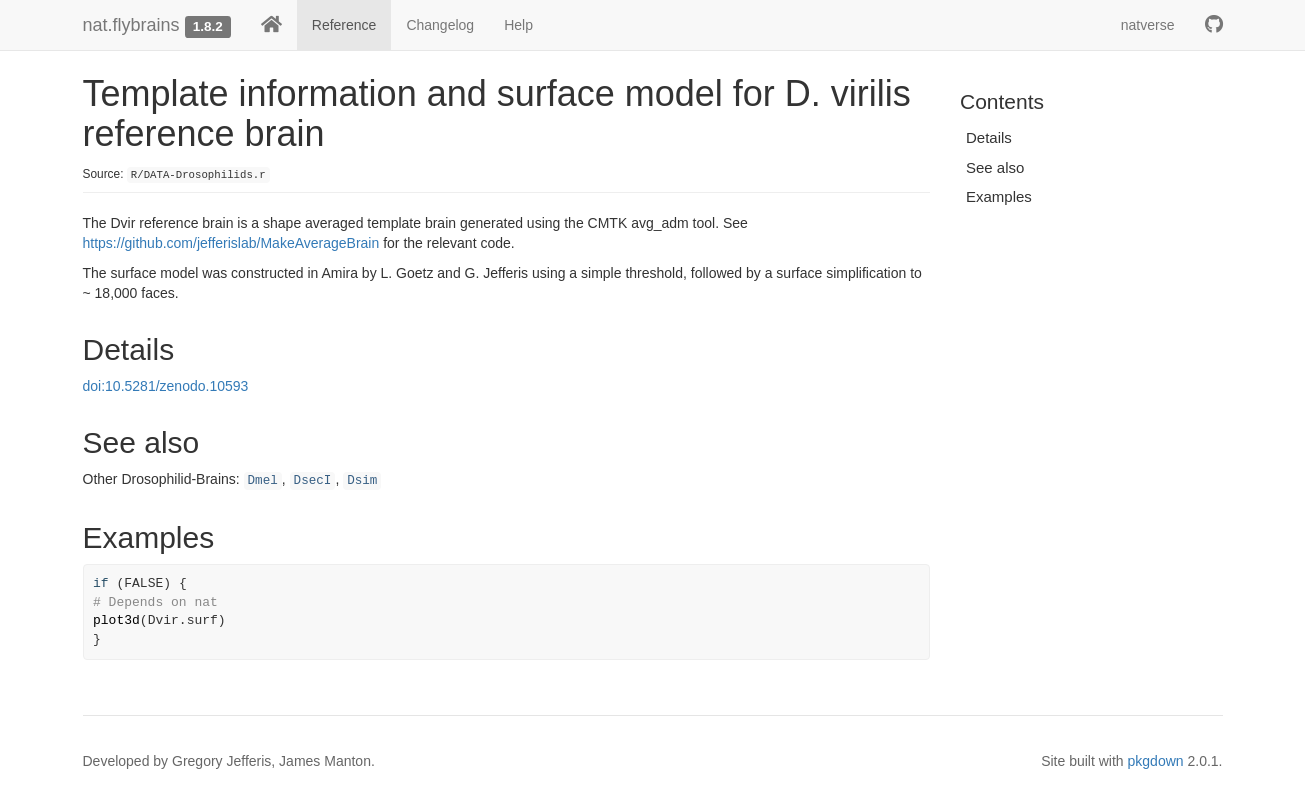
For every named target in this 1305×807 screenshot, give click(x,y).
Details (989, 137)
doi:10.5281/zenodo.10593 (166, 386)
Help (518, 25)
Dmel (263, 481)
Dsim (362, 481)
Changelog (440, 25)
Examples (999, 196)
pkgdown (1156, 761)
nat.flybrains (131, 25)
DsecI (313, 481)
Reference (344, 25)
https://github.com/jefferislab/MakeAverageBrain (231, 243)
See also (995, 167)
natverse (1148, 25)
